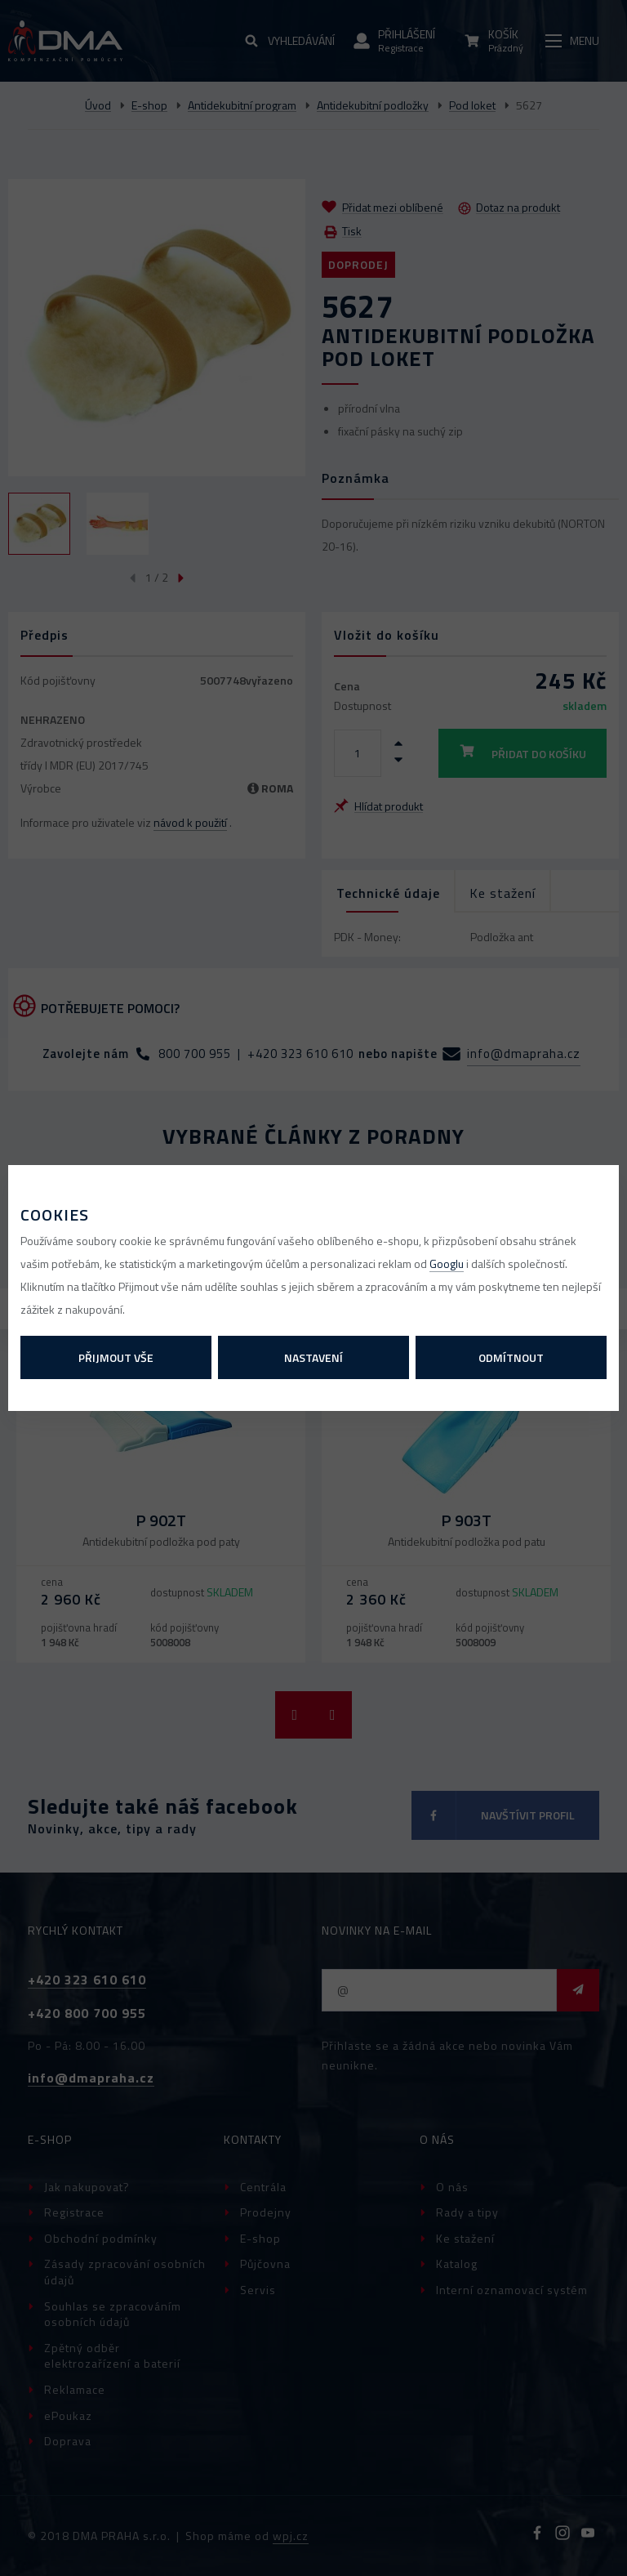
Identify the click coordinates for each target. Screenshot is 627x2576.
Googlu (446, 1263)
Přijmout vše (115, 1357)
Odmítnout (511, 1357)
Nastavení (313, 1357)
